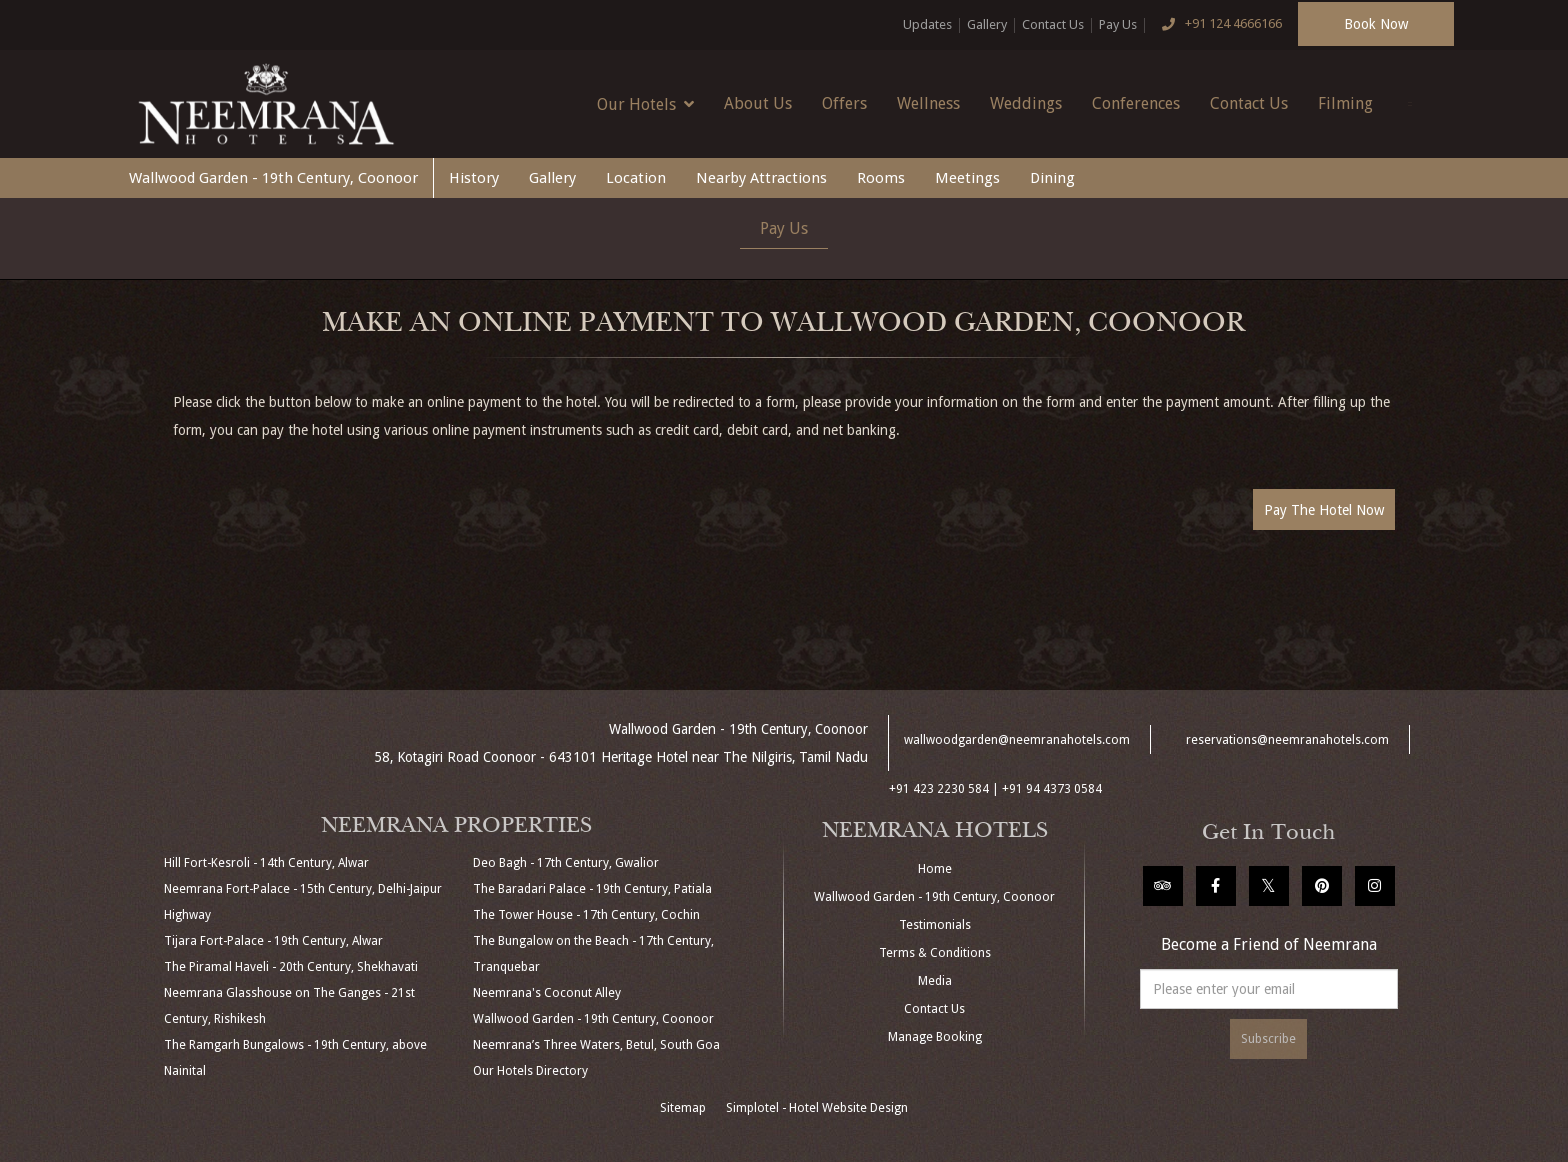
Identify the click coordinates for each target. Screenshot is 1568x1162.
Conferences (1136, 103)
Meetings (967, 178)
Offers (844, 103)
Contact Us (1053, 24)
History (474, 178)
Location (636, 178)
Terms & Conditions (935, 953)
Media (935, 981)
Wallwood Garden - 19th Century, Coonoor (273, 178)
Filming (1345, 103)
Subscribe (1268, 1039)
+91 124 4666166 (1217, 25)
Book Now (1376, 24)
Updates (927, 24)
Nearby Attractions (761, 178)
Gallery (987, 24)
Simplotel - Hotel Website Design (817, 1108)
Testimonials (935, 925)
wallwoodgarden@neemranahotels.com (1017, 740)
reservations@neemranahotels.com (1287, 740)
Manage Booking (935, 1037)
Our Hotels (645, 104)
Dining (1052, 178)
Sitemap (683, 1108)
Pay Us (1118, 24)
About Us (758, 103)
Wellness (928, 103)
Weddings (1026, 103)
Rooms (881, 178)
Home (935, 869)
